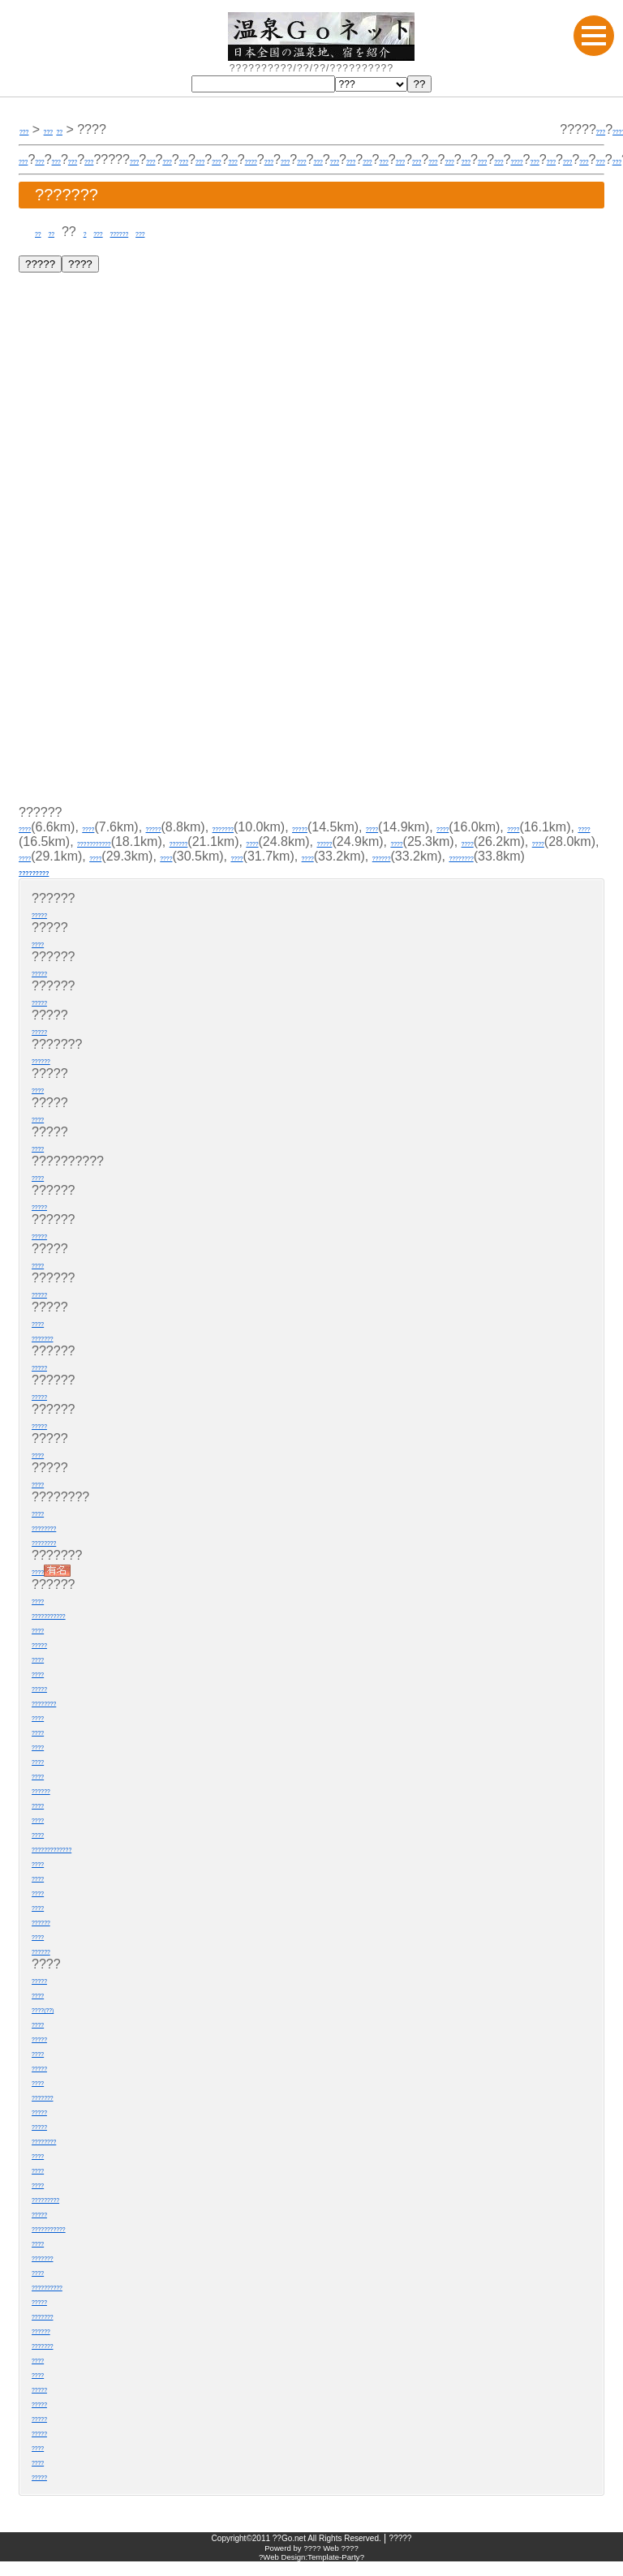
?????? (164, 231)
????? (577, 129)
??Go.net (289, 2552)
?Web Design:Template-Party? (311, 2571)
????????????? (79, 1862)
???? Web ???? (331, 2562)
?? (42, 231)
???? (408, 159)
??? (30, 129)
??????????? (291, 841)
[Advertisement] (144, 696)
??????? (291, 827)
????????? (54, 885)
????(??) (58, 2022)
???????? (382, 871)
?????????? (68, 2300)
